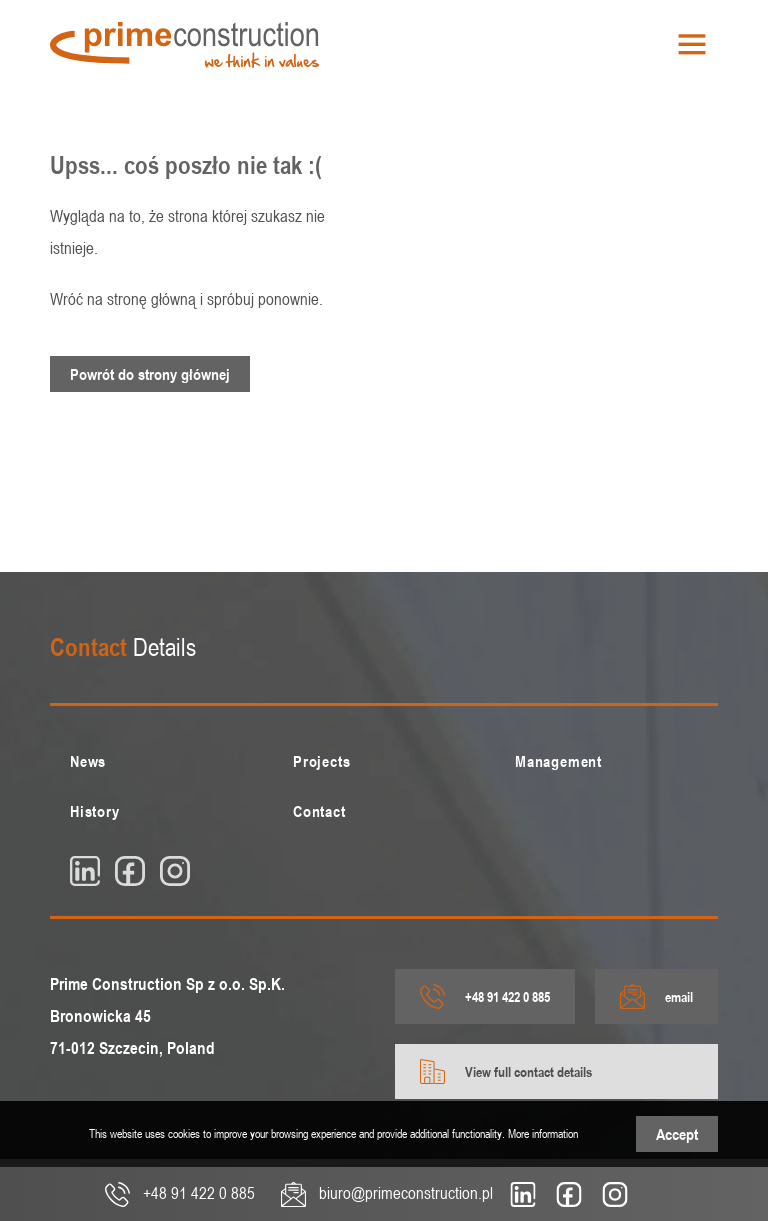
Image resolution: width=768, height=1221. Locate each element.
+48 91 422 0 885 (485, 996)
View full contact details (506, 1071)
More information (543, 1133)
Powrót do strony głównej (150, 374)
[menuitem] (161, 761)
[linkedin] (85, 871)
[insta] (175, 871)
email (656, 996)
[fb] (130, 871)
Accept (677, 1134)
